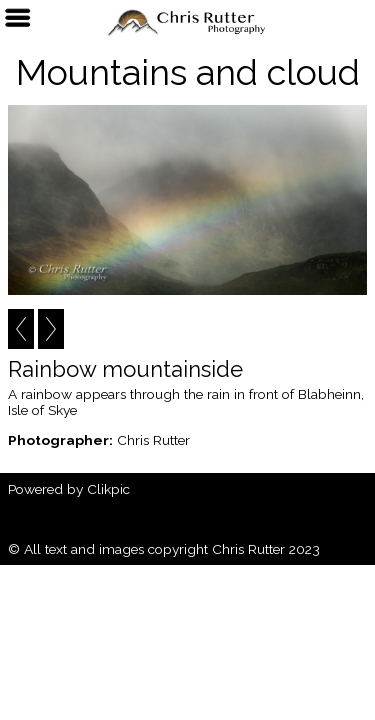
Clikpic (108, 489)
